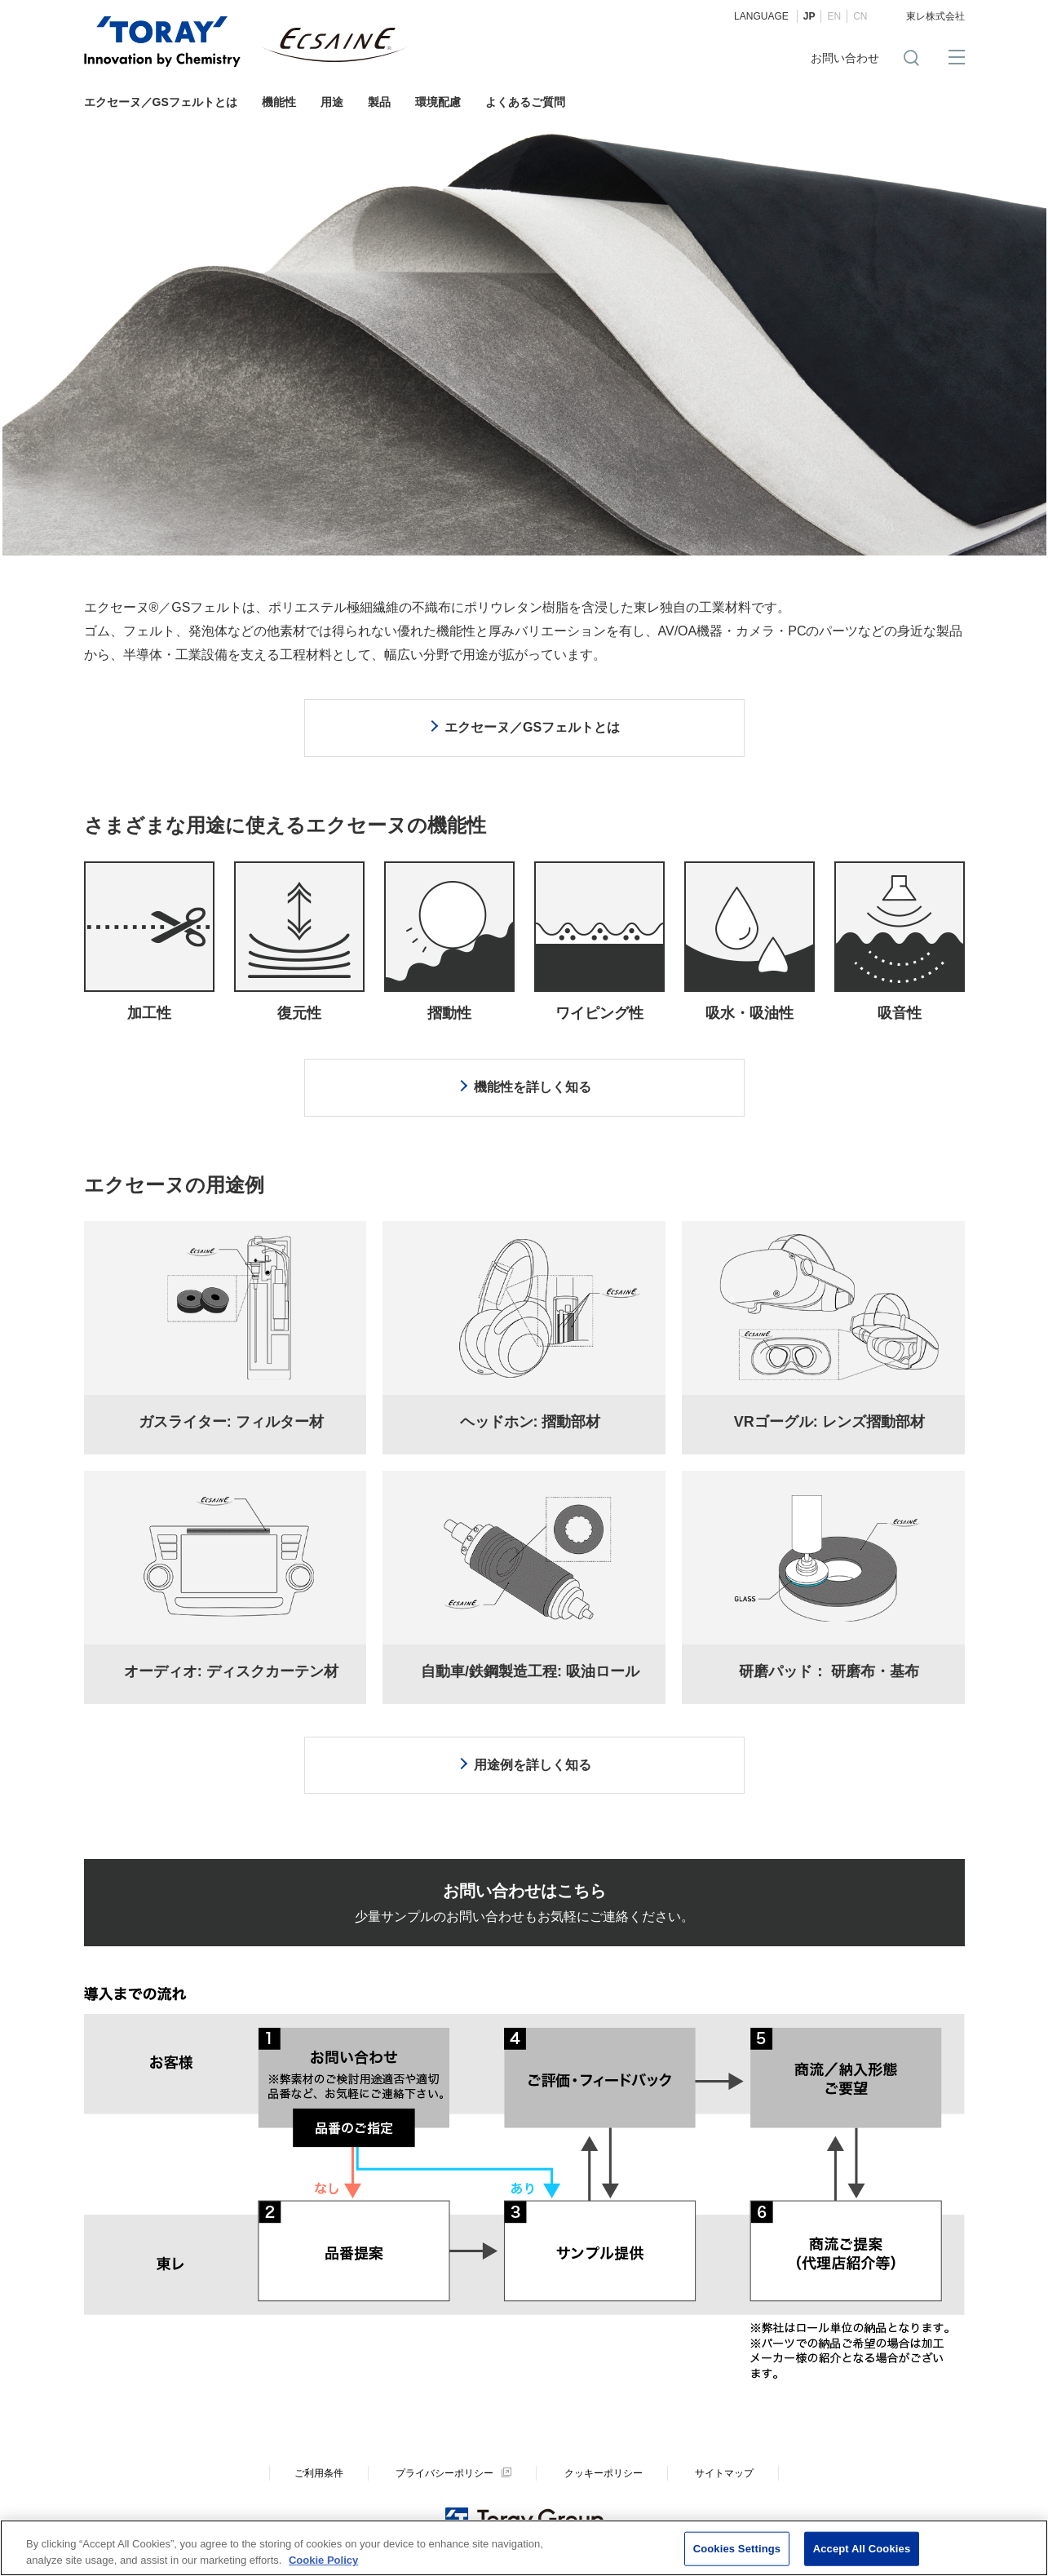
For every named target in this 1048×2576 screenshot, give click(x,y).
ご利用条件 (318, 2473)
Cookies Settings (737, 2553)
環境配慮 (438, 101)
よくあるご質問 (525, 101)
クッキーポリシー (603, 2473)
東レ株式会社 (935, 16)
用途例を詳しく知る (532, 1765)
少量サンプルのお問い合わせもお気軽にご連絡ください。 (524, 1902)
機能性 (279, 101)
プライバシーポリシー (444, 2473)
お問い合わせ (845, 57)
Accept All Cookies (862, 2553)
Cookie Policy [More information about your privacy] (323, 2563)
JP (809, 16)
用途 (332, 101)
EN (834, 16)
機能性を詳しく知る (532, 1087)
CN (860, 16)
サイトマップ (724, 2473)
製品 (379, 101)
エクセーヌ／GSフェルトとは (160, 101)
